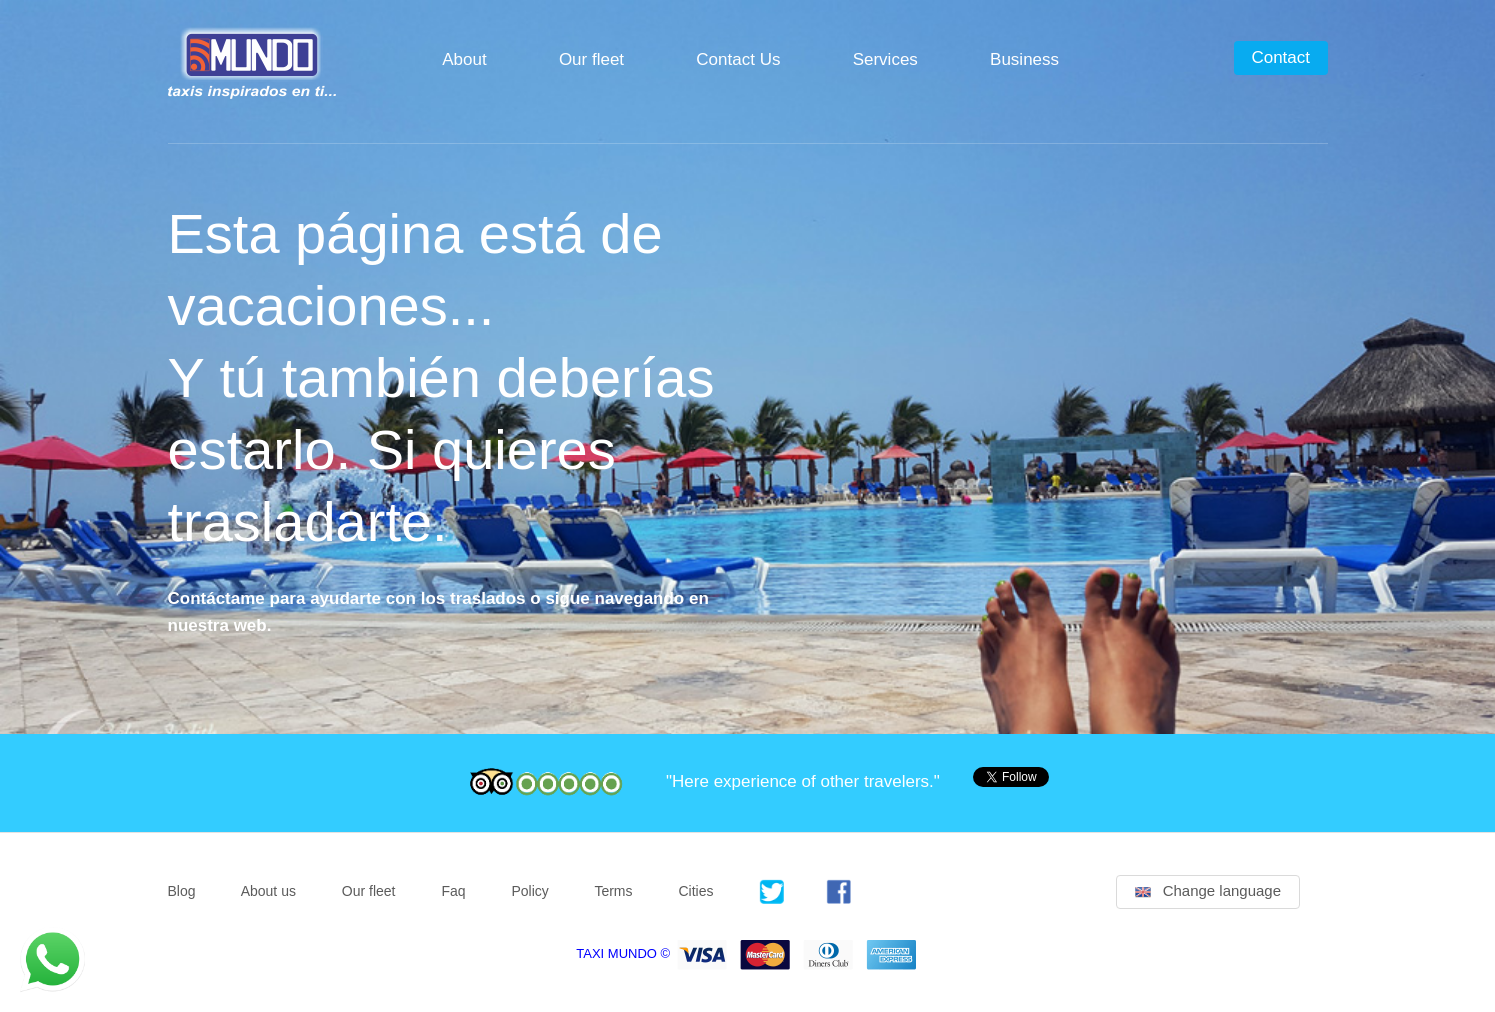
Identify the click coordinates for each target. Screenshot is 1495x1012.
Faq (453, 891)
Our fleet (591, 59)
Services (885, 59)
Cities (695, 891)
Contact (1280, 57)
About (464, 59)
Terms (613, 891)
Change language (1208, 890)
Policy (529, 891)
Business (1024, 59)
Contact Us (738, 59)
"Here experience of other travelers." (803, 781)
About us (268, 891)
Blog (182, 891)
